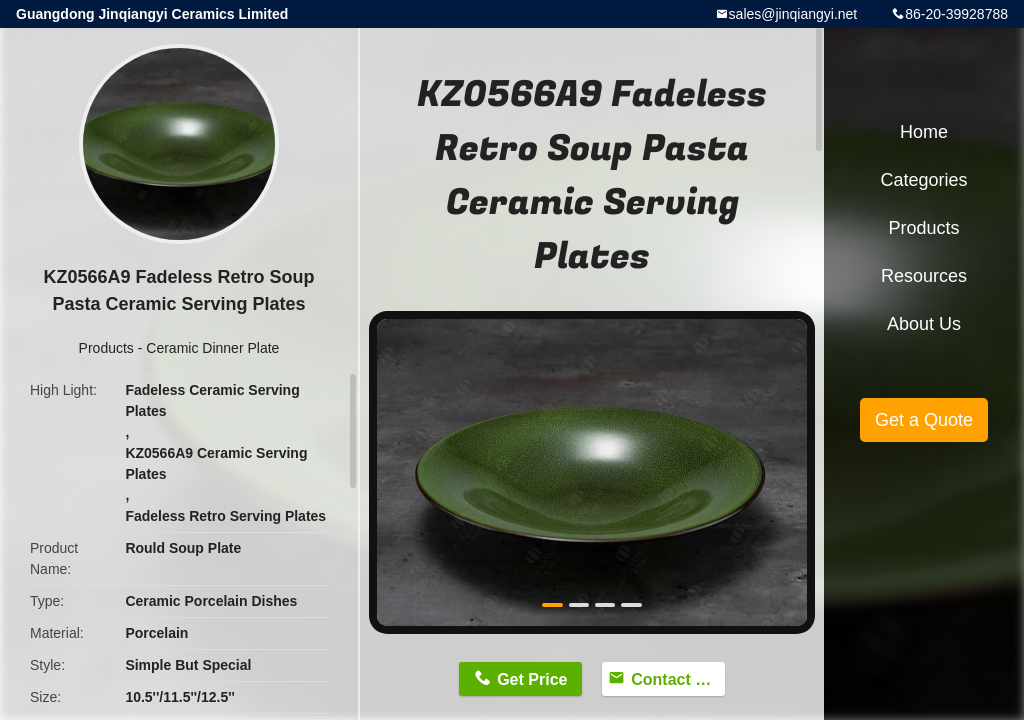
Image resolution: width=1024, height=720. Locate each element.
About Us (924, 324)
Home (924, 132)
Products (106, 348)
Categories (923, 180)
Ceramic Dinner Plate (212, 348)
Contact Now (678, 679)
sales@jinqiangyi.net (793, 14)
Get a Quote (924, 420)
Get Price (532, 679)
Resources (924, 276)
